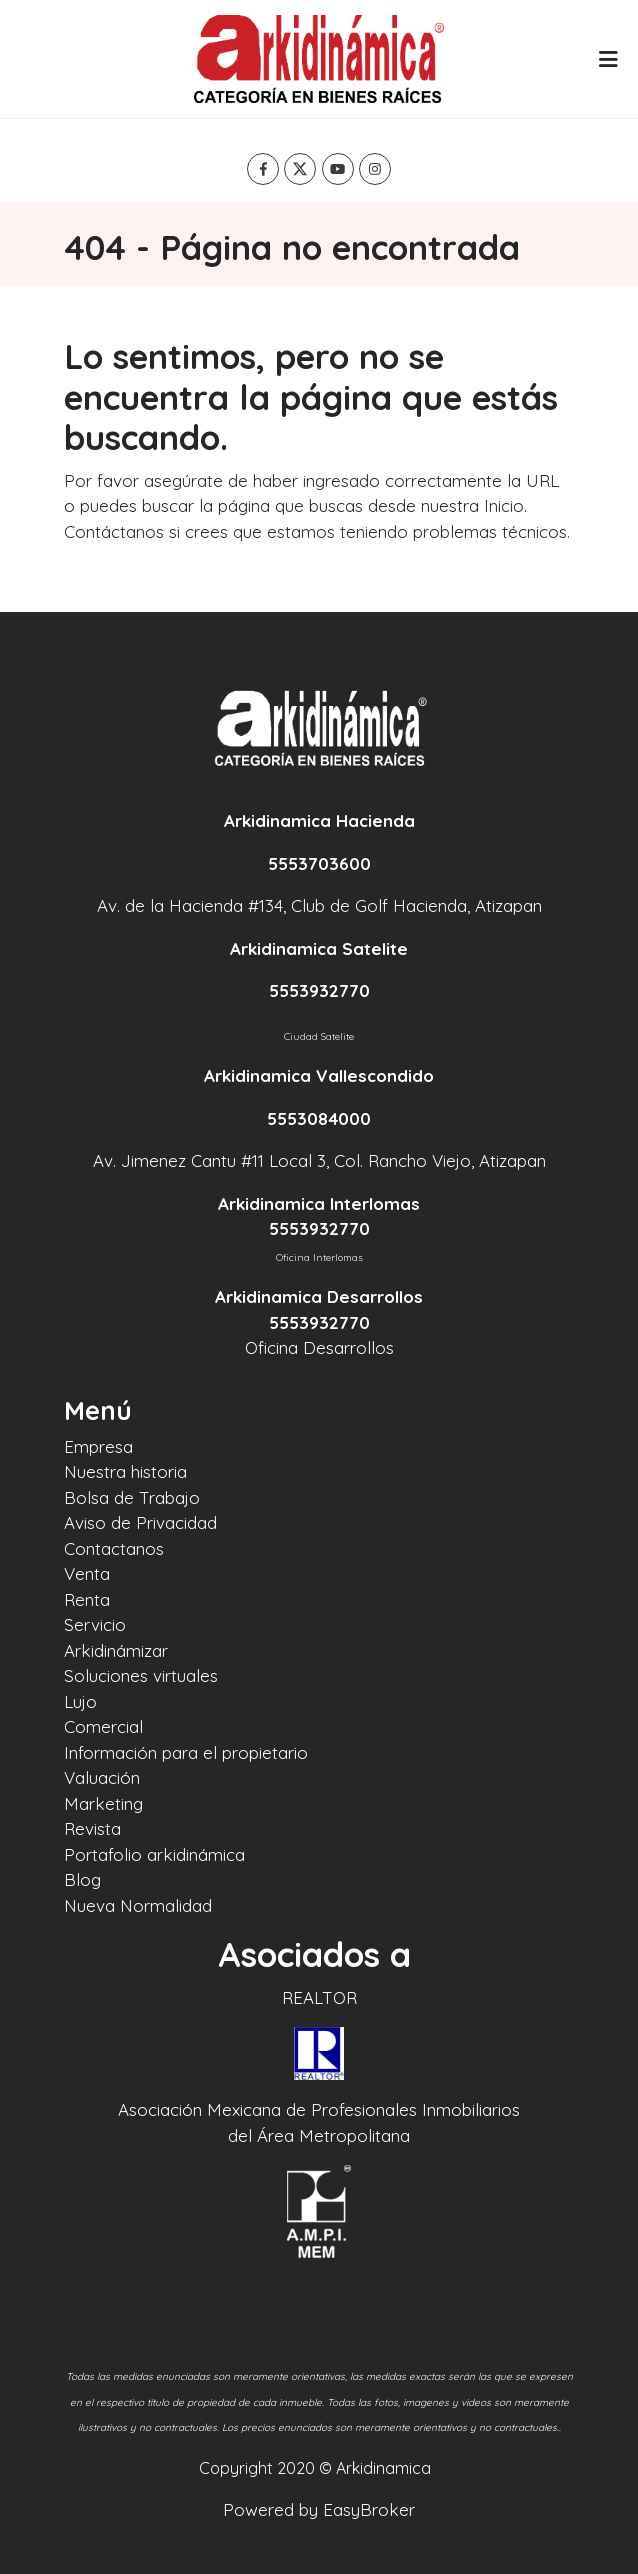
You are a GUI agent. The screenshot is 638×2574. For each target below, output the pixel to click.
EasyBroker (369, 2509)
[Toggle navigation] (608, 59)
